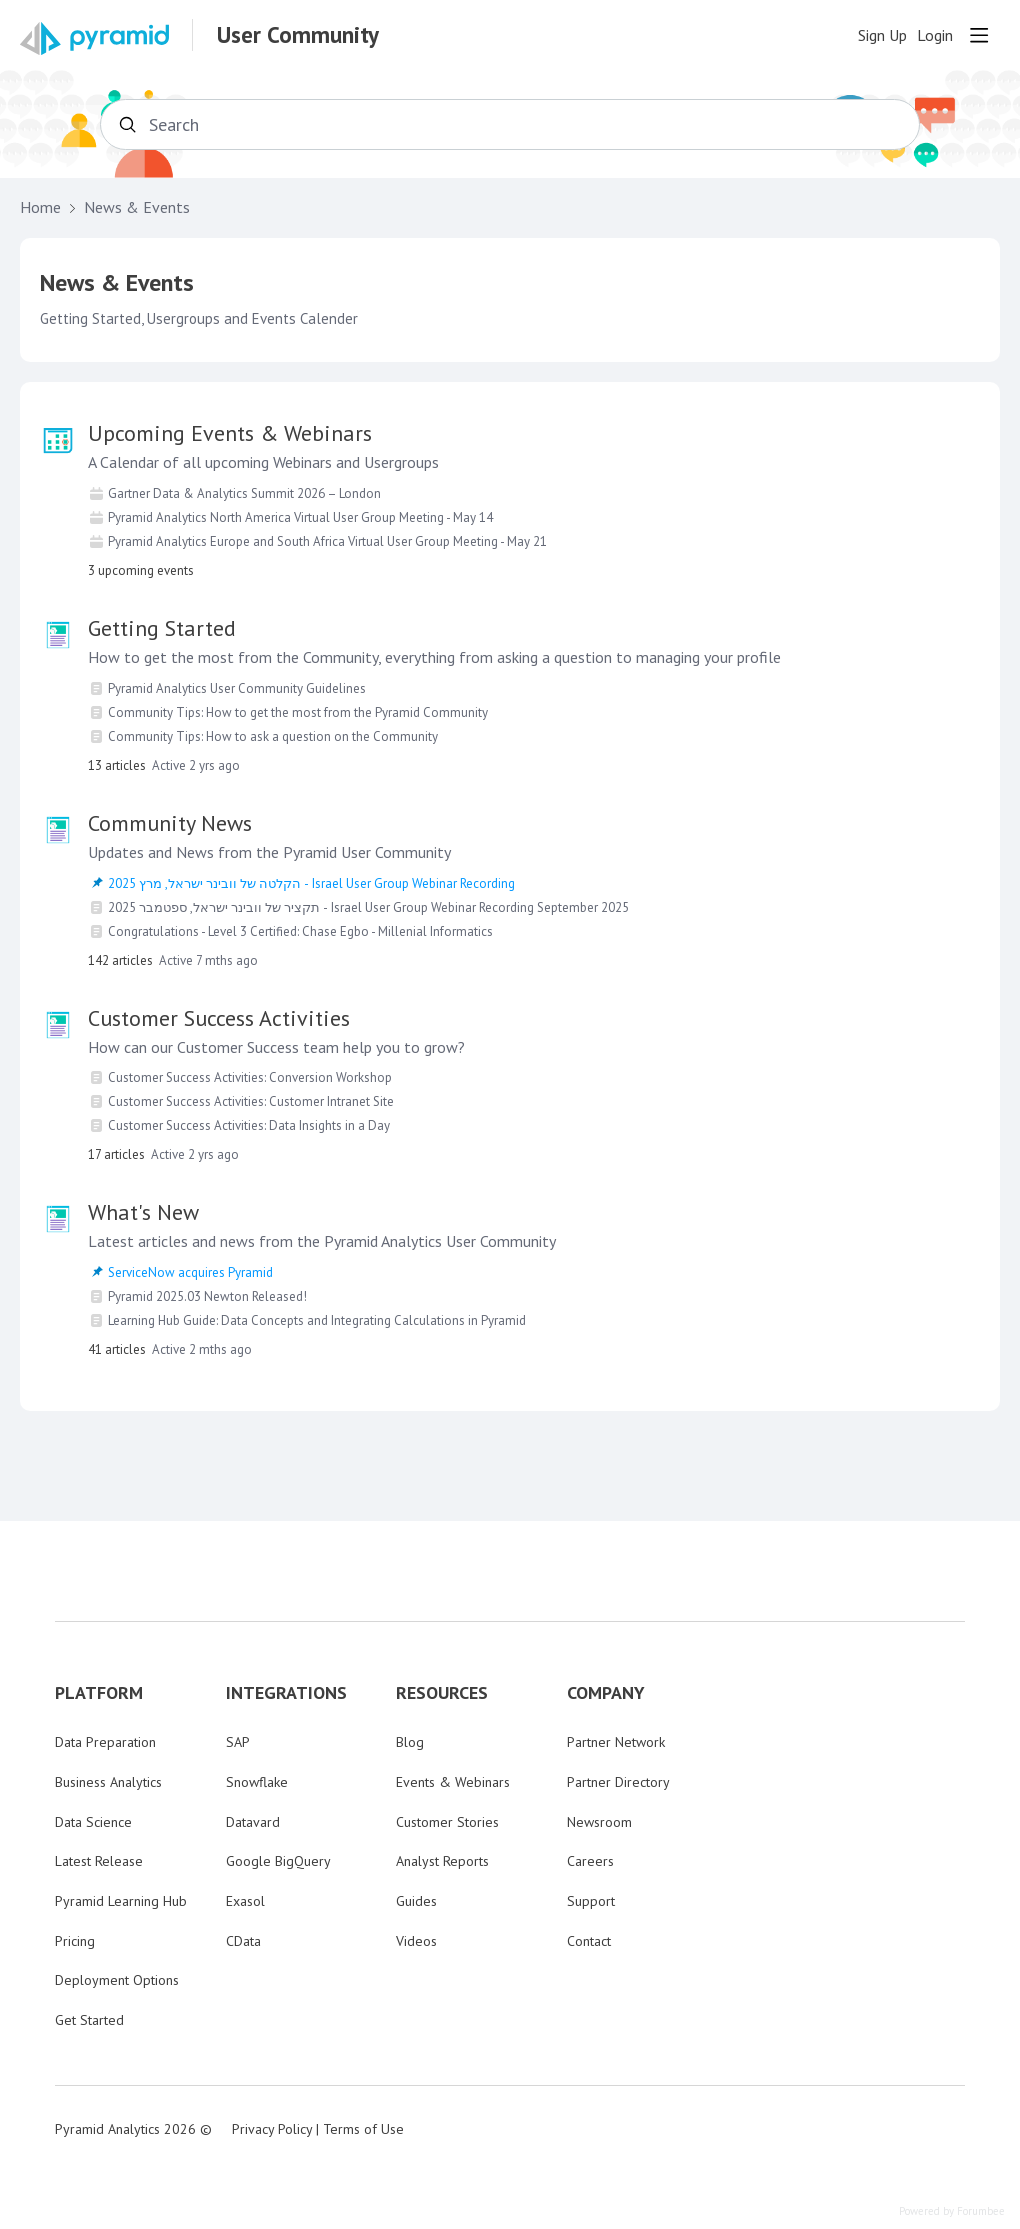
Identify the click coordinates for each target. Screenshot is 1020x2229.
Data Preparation (105, 1742)
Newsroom (599, 1822)
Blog (410, 1742)
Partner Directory (618, 1782)
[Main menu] (979, 35)
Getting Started (162, 628)
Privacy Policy (272, 2129)
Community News (170, 823)
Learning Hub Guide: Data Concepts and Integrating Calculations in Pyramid (317, 1320)
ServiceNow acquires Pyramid (190, 1272)
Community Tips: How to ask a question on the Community (273, 736)
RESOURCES (442, 1693)
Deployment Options (117, 1980)
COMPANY (606, 1693)
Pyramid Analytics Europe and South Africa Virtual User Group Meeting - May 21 (327, 541)
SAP (238, 1742)
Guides (416, 1901)
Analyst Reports (442, 1861)
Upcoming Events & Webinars (230, 433)
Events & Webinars (453, 1782)
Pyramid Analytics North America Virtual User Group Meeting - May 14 (300, 517)
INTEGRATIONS (286, 1693)
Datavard (253, 1822)
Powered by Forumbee (952, 2211)
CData (243, 1941)
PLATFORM (99, 1693)
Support (591, 1901)
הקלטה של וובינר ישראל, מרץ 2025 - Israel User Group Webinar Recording (311, 883)
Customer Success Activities (219, 1018)
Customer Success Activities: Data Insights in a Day (249, 1125)
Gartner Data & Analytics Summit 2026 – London (244, 493)
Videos (416, 1941)
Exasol (245, 1901)
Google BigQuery (278, 1861)
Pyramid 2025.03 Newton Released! (207, 1296)
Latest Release (99, 1861)
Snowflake (257, 1782)
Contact (589, 1941)
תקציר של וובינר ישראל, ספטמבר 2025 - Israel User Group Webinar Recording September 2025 (368, 907)
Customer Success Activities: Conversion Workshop (250, 1077)
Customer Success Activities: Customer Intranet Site (251, 1101)
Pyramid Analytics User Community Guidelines (237, 688)
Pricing (75, 1941)
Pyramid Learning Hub (121, 1901)
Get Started (89, 2020)
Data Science (93, 1822)
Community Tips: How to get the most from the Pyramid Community (298, 712)
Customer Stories (447, 1822)
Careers (590, 1861)
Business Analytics (108, 1782)
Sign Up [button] (882, 35)
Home (40, 207)
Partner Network (616, 1742)
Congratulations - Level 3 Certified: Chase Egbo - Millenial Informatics (300, 931)
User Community (298, 35)
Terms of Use (363, 2129)
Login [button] (935, 35)
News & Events (137, 207)
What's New (143, 1212)
